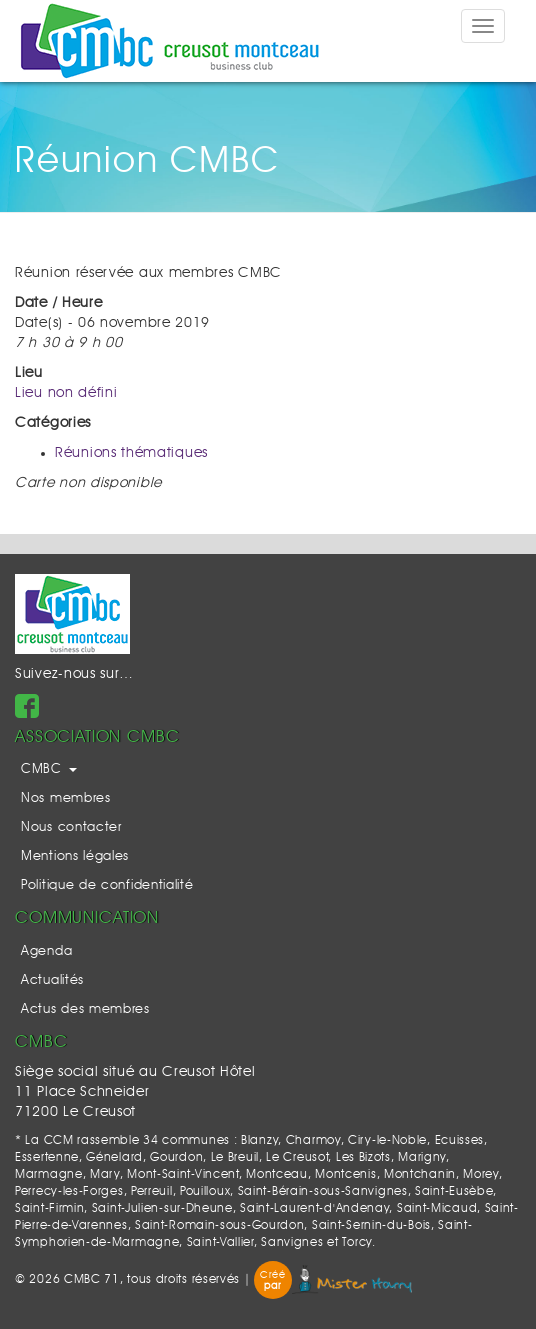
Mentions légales (75, 856)
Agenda (46, 951)
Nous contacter (71, 827)
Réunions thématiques (131, 453)
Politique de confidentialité (107, 885)
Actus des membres (85, 1009)
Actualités (52, 980)
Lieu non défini (66, 393)
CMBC (49, 769)
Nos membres (66, 798)
